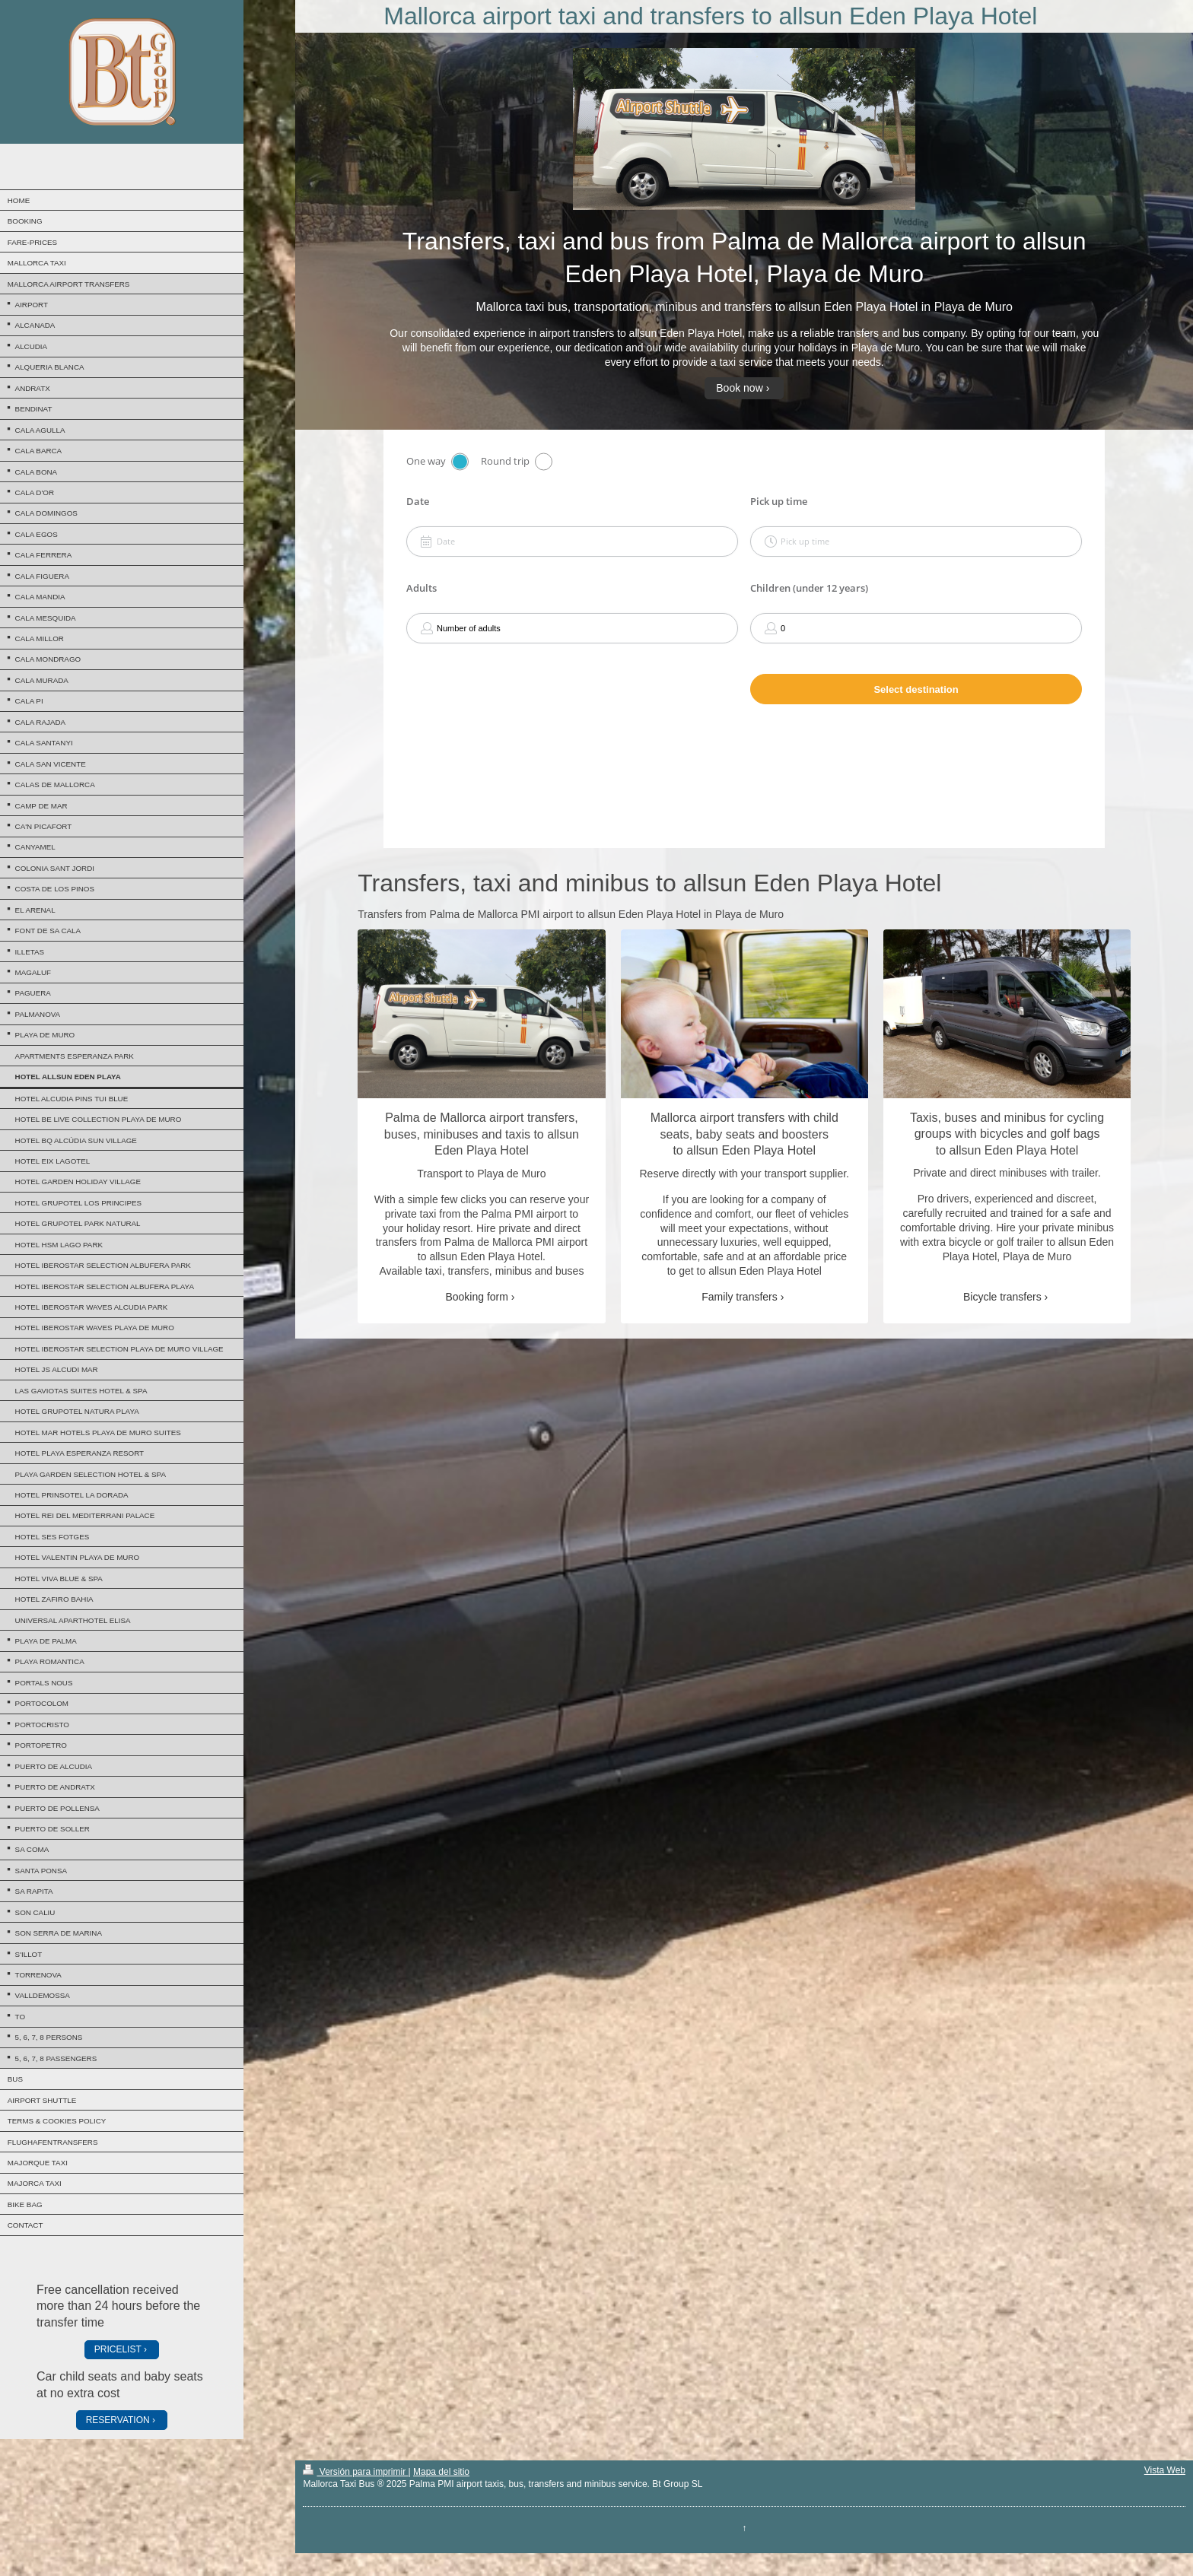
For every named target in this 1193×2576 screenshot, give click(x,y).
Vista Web (1164, 2470)
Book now (739, 388)
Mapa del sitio (441, 2471)
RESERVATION (118, 2420)
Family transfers (739, 1297)
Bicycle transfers (1002, 1297)
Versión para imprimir (355, 2471)
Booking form (476, 1297)
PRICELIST (118, 2349)
